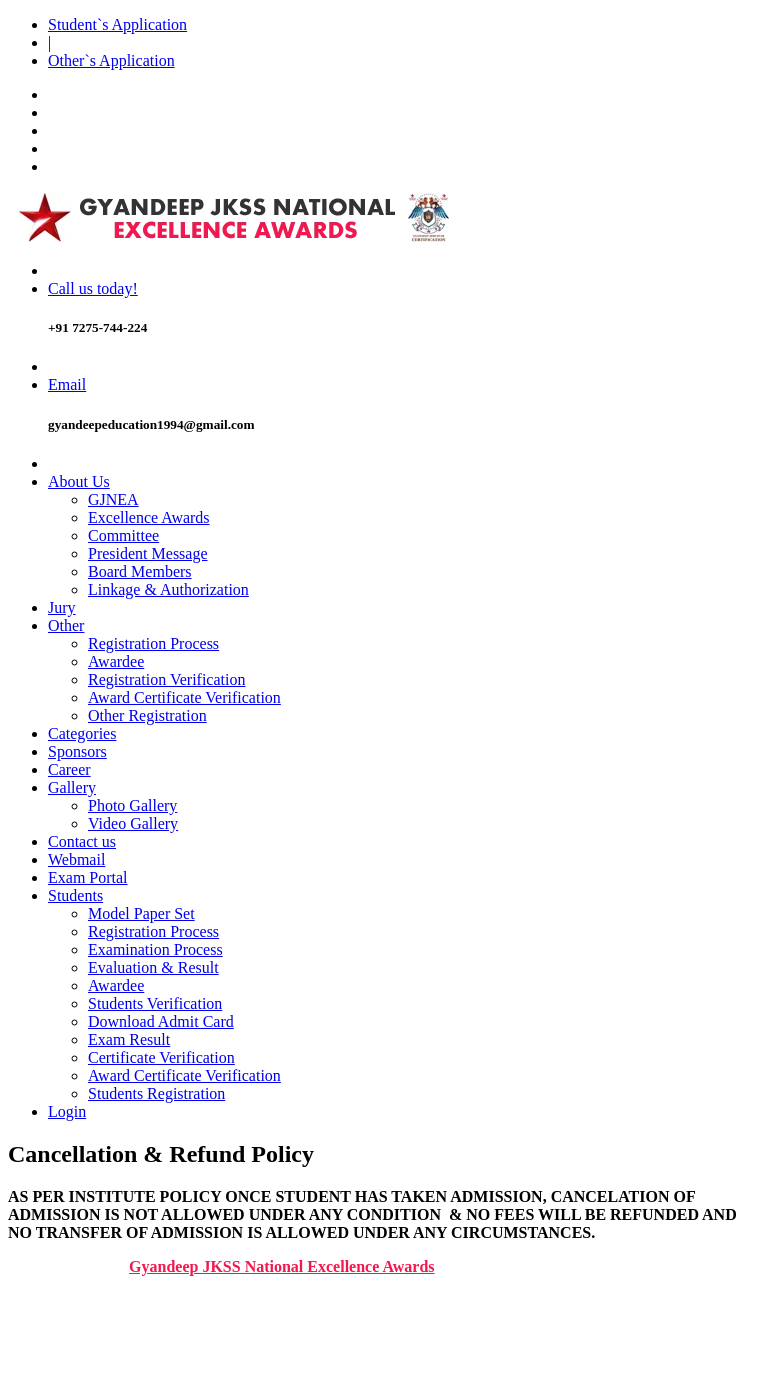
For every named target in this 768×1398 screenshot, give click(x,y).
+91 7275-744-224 (97, 327)
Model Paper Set (141, 913)
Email (67, 384)
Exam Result (129, 1039)
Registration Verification (166, 679)
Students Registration (156, 1093)
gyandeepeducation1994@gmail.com (151, 424)
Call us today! (93, 288)
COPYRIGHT (93, 1336)
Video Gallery (133, 823)
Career (69, 769)
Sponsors (77, 751)
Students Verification (155, 1003)
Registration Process (153, 643)
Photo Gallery (132, 805)
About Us (79, 481)
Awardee (116, 661)
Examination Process (155, 949)
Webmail (76, 859)
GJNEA (113, 499)
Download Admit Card (161, 1021)
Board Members (140, 571)
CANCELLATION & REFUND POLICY (181, 1372)
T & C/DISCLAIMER (119, 1318)
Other (66, 625)
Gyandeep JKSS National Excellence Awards (282, 1266)
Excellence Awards (149, 517)
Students (75, 895)
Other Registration (147, 715)
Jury (62, 607)
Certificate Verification (161, 1057)
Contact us (82, 841)
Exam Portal (88, 877)
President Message (148, 553)
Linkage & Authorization (168, 589)
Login (67, 1111)
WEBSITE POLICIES (120, 1300)
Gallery (72, 787)
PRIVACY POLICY (112, 1354)
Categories (82, 733)
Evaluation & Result (153, 967)
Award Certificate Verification (184, 697)
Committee (123, 535)
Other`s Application (111, 60)
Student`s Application (117, 24)
